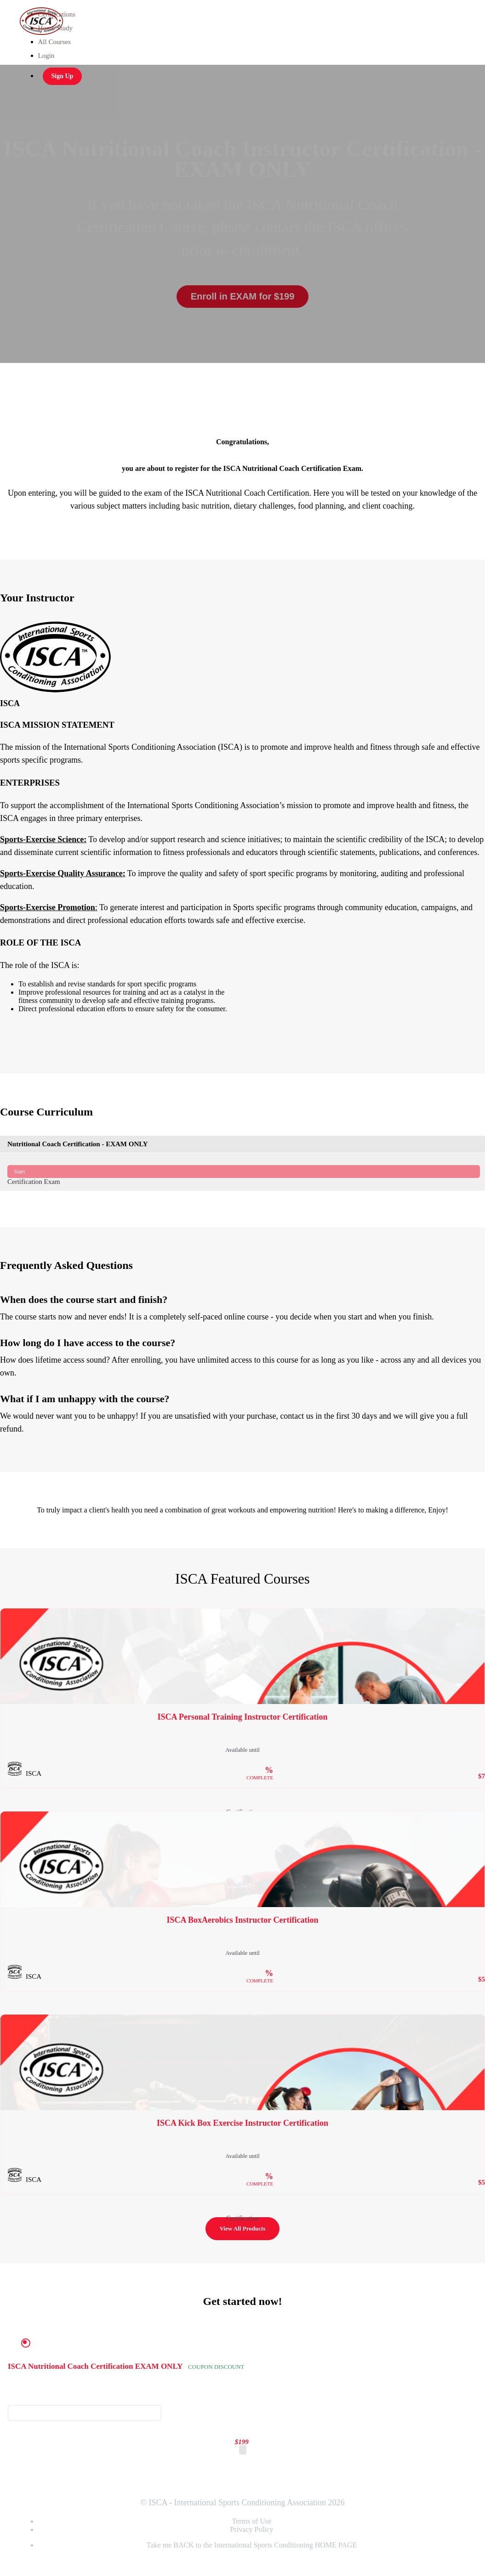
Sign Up (62, 76)
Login (46, 55)
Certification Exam (243, 1171)
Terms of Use (252, 2521)
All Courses (54, 41)
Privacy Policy (252, 2529)
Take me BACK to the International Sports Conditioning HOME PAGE (252, 2545)
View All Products (243, 2228)
